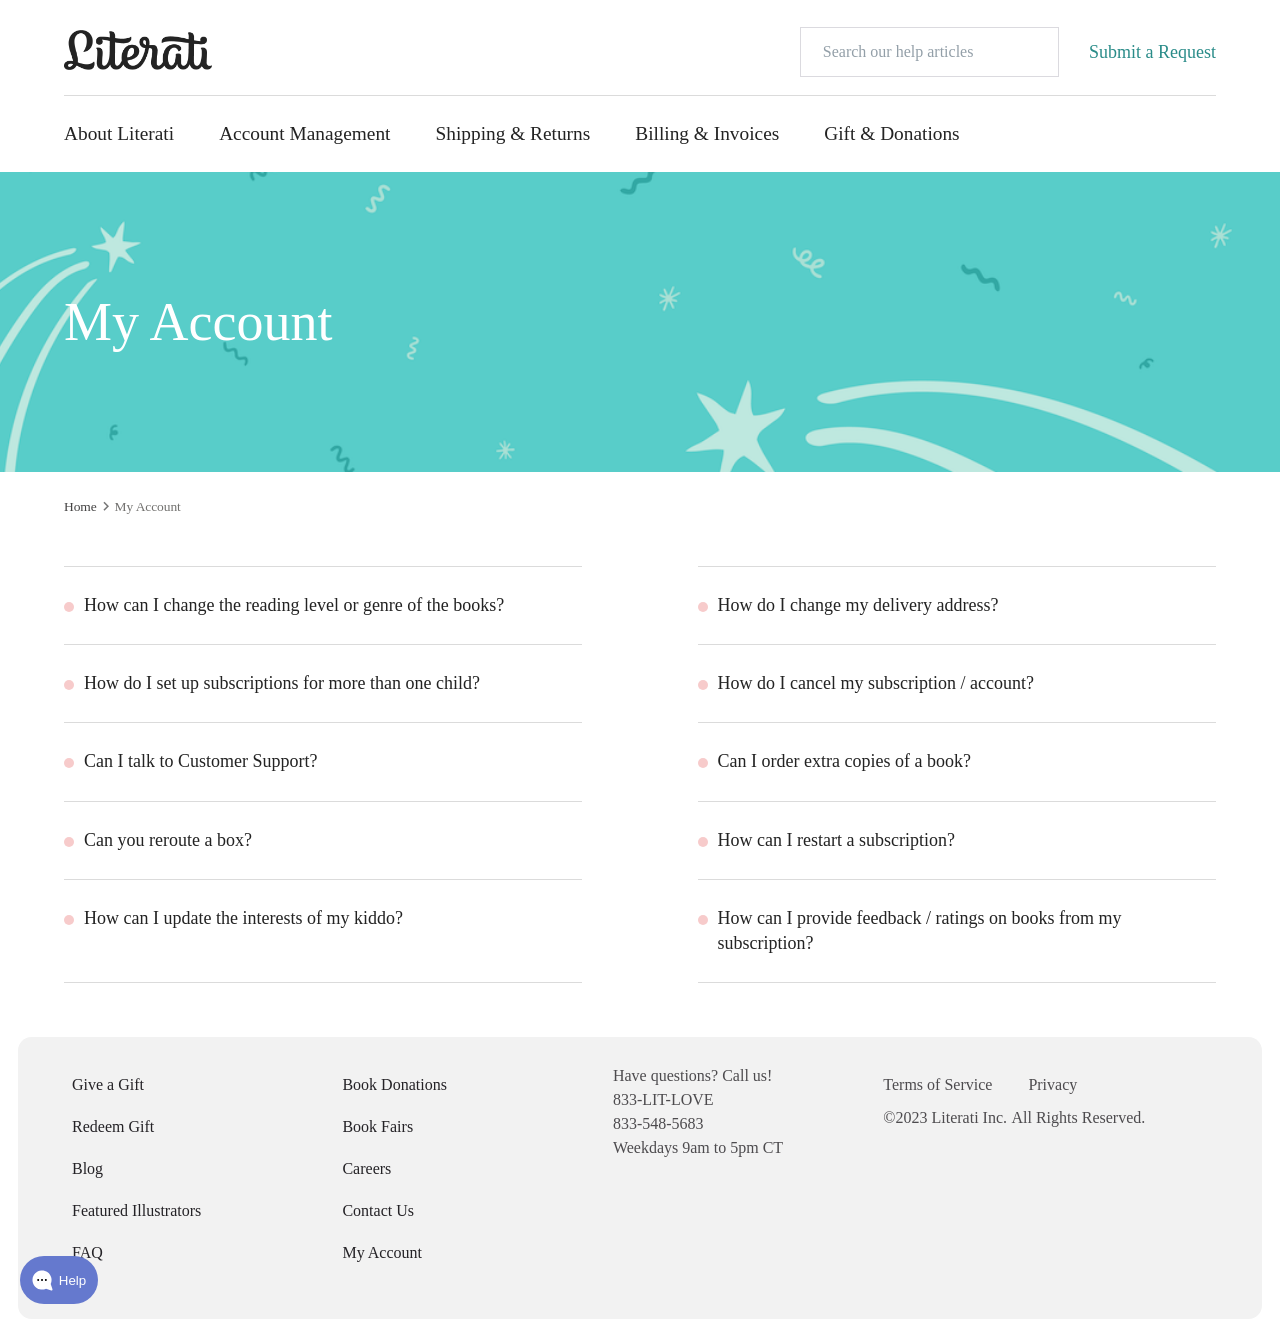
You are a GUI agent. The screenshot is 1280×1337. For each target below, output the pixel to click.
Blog (87, 1168)
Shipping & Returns (512, 133)
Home (80, 507)
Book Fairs (377, 1126)
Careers (366, 1168)
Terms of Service (937, 1084)
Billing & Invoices (707, 133)
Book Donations (394, 1084)
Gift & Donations (891, 133)
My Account (382, 1252)
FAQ (87, 1252)
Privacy (1052, 1084)
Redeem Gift (113, 1126)
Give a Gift (108, 1084)
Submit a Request (1152, 52)
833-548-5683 (658, 1123)
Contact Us (378, 1210)
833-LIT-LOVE (663, 1099)
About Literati (119, 133)
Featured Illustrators (136, 1210)
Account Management (304, 133)
